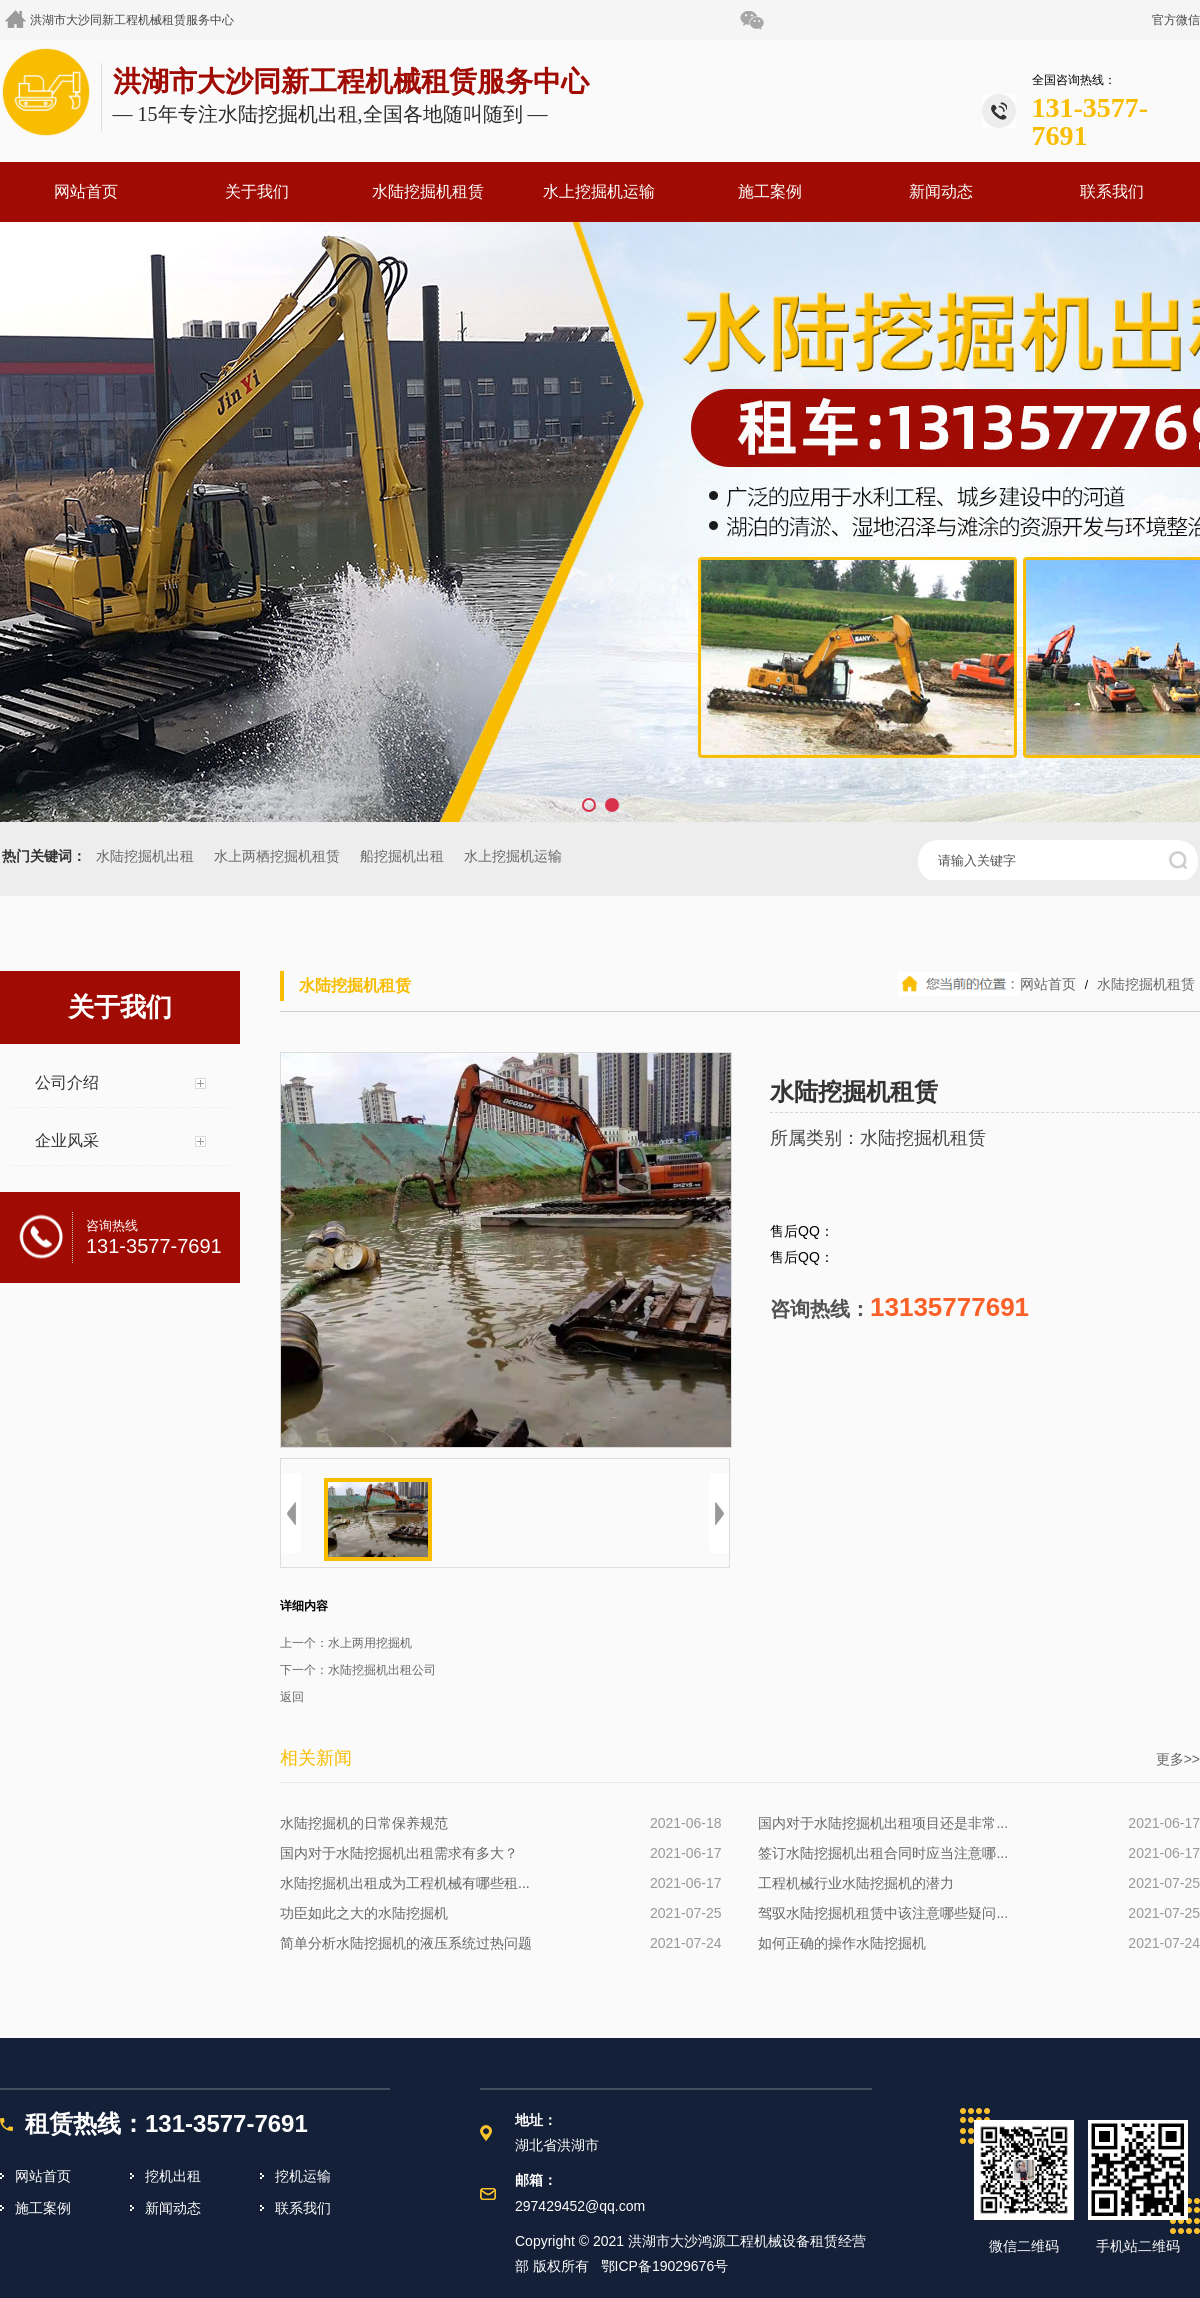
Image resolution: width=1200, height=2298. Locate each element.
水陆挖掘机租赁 (428, 191)
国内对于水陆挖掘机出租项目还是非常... (883, 1823)
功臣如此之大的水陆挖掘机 (364, 1913)
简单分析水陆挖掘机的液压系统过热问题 (406, 1943)
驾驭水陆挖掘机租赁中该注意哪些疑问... (883, 1913)
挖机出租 (173, 2176)
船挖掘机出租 (402, 856)
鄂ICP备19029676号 (665, 2266)
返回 (292, 1697)
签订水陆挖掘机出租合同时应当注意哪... (883, 1853)
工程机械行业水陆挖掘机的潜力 (856, 1883)
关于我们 (257, 191)
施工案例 (770, 191)
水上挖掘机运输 (599, 191)
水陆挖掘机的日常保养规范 (364, 1823)
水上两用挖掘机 (370, 1643)
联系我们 (1112, 191)
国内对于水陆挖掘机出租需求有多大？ (399, 1853)
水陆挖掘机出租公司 (382, 1670)
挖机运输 (303, 2176)
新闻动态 (941, 191)
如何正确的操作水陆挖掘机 (842, 1943)
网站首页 (86, 191)
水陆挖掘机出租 (145, 856)
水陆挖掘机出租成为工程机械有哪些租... (405, 1883)
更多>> (1178, 1759)
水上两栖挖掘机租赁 (277, 856)
